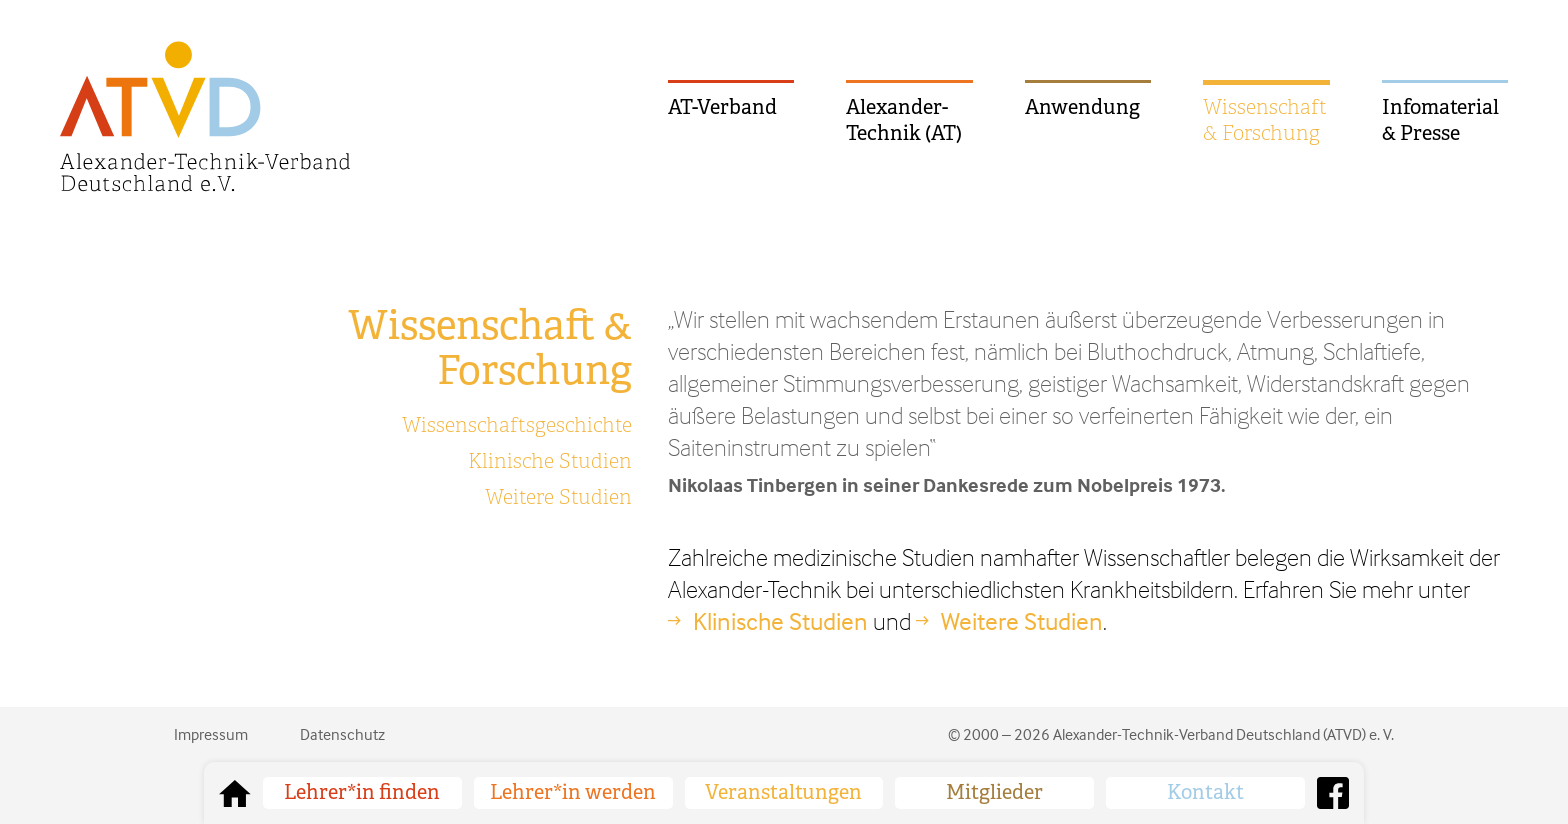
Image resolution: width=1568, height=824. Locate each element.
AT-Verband (722, 107)
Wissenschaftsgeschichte (517, 425)
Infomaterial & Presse (1440, 120)
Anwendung (1082, 107)
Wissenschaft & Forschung (1265, 120)
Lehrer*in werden (573, 792)
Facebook (1333, 793)
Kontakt (1205, 792)
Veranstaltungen (783, 792)
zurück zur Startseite (235, 793)
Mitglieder (994, 792)
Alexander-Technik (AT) (904, 120)
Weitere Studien (558, 497)
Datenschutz (342, 734)
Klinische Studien (550, 461)
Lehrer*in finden (362, 792)
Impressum (211, 734)
